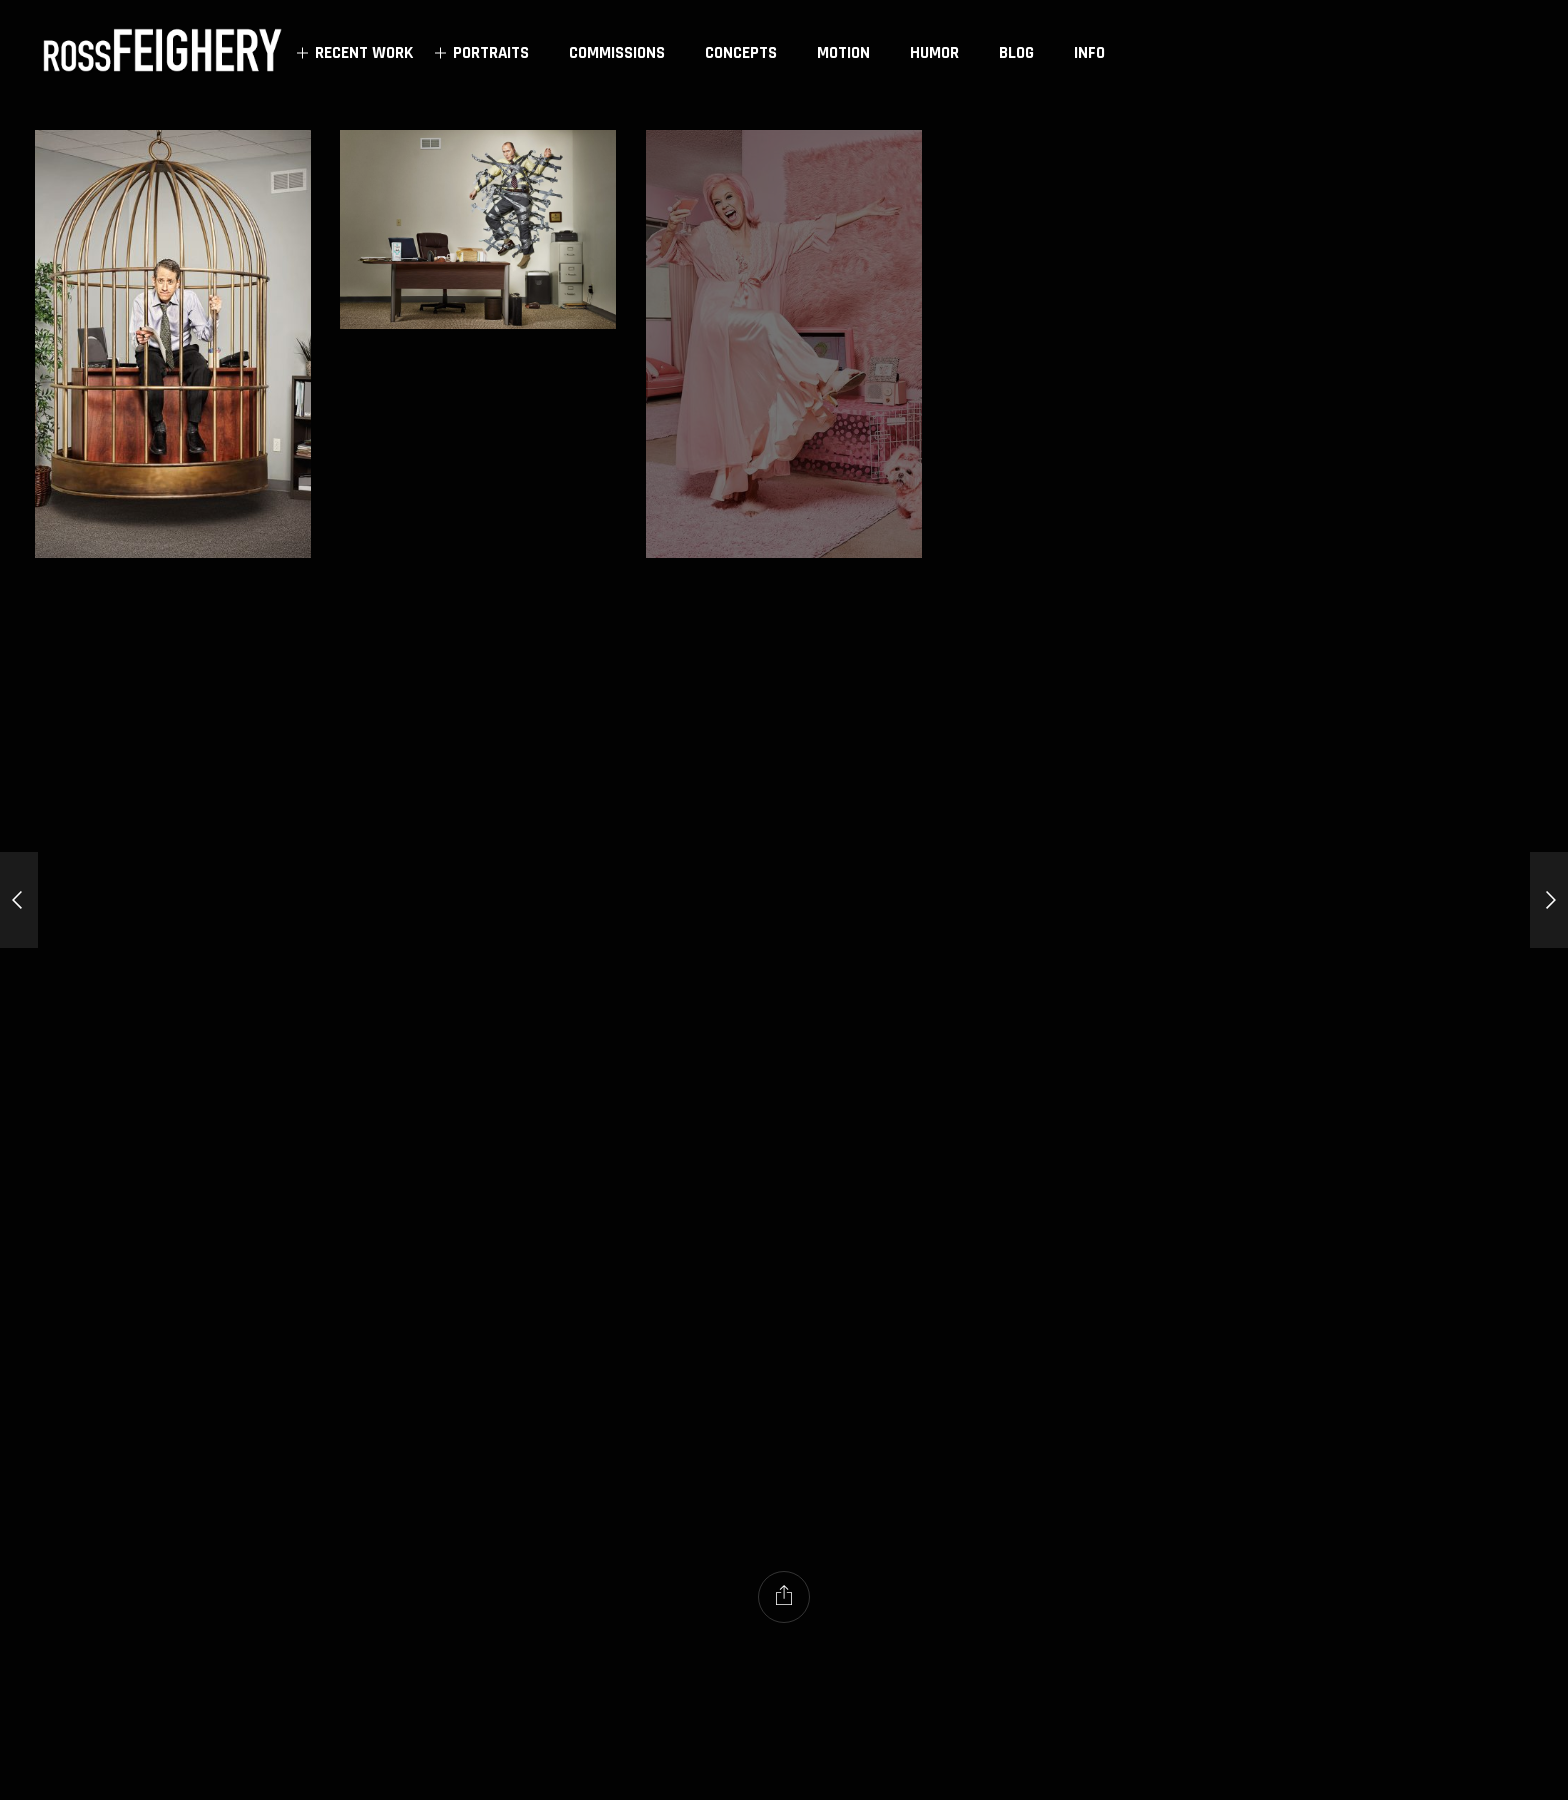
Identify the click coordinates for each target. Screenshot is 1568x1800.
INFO (1089, 53)
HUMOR (934, 53)
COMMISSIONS (617, 53)
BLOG (1016, 53)
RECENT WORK (351, 52)
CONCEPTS (741, 53)
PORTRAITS (478, 52)
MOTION (843, 53)
